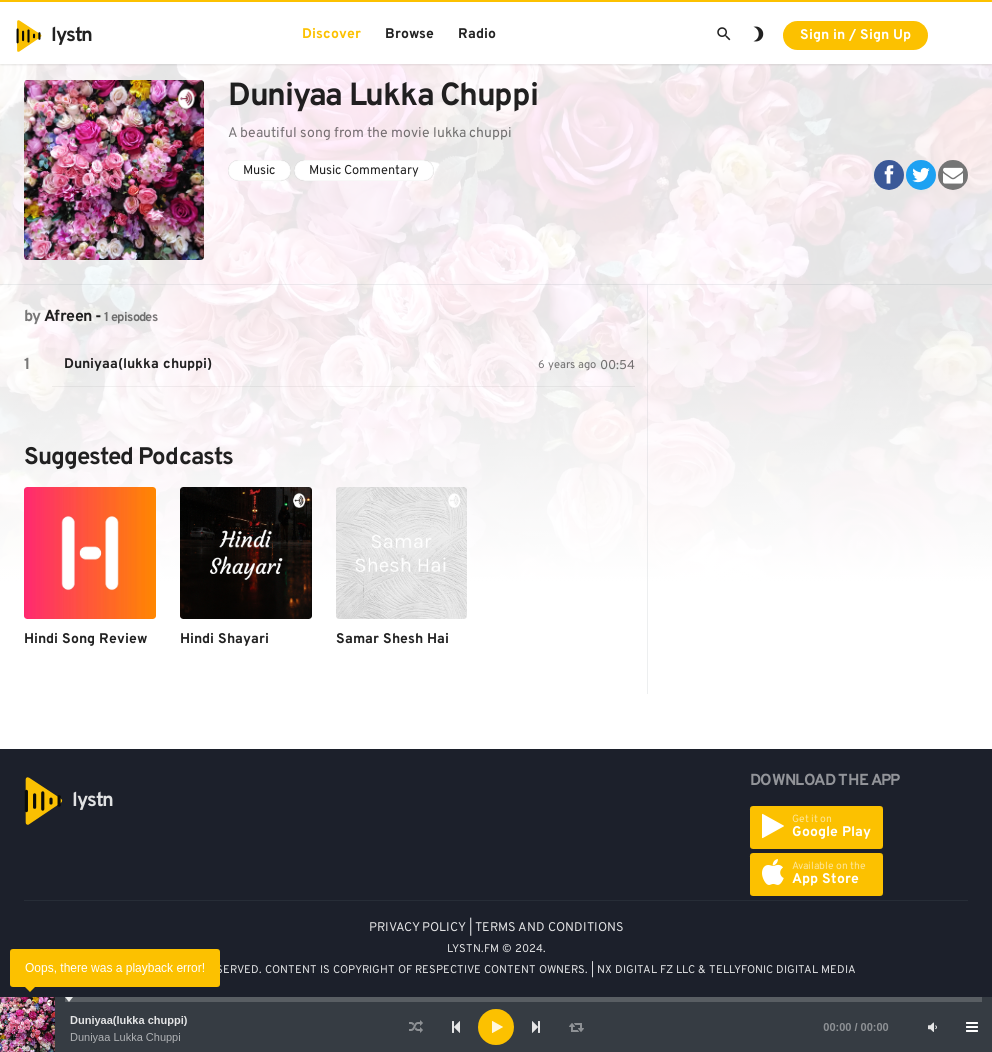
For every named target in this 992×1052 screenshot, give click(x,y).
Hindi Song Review (85, 639)
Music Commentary (364, 171)
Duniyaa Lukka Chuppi (125, 1037)
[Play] (496, 1027)
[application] (496, 1027)
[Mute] (932, 1027)
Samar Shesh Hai (392, 639)
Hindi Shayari (224, 639)
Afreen (67, 317)
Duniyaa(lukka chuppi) (128, 1020)
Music (259, 171)
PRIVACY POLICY (417, 928)
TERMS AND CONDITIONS (549, 928)
